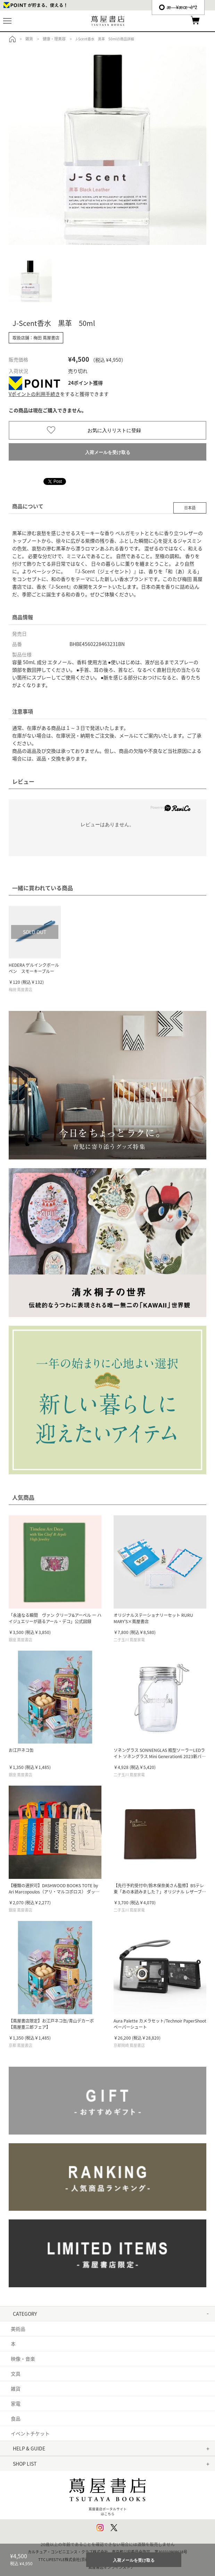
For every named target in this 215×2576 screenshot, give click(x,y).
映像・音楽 (23, 2358)
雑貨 (15, 2388)
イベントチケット (30, 2433)
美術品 (18, 2328)
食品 (15, 2418)
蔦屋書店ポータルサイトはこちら (108, 2494)
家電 (15, 2403)
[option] (108, 146)
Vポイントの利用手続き (34, 393)
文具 (15, 2373)
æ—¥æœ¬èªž (178, 7)
